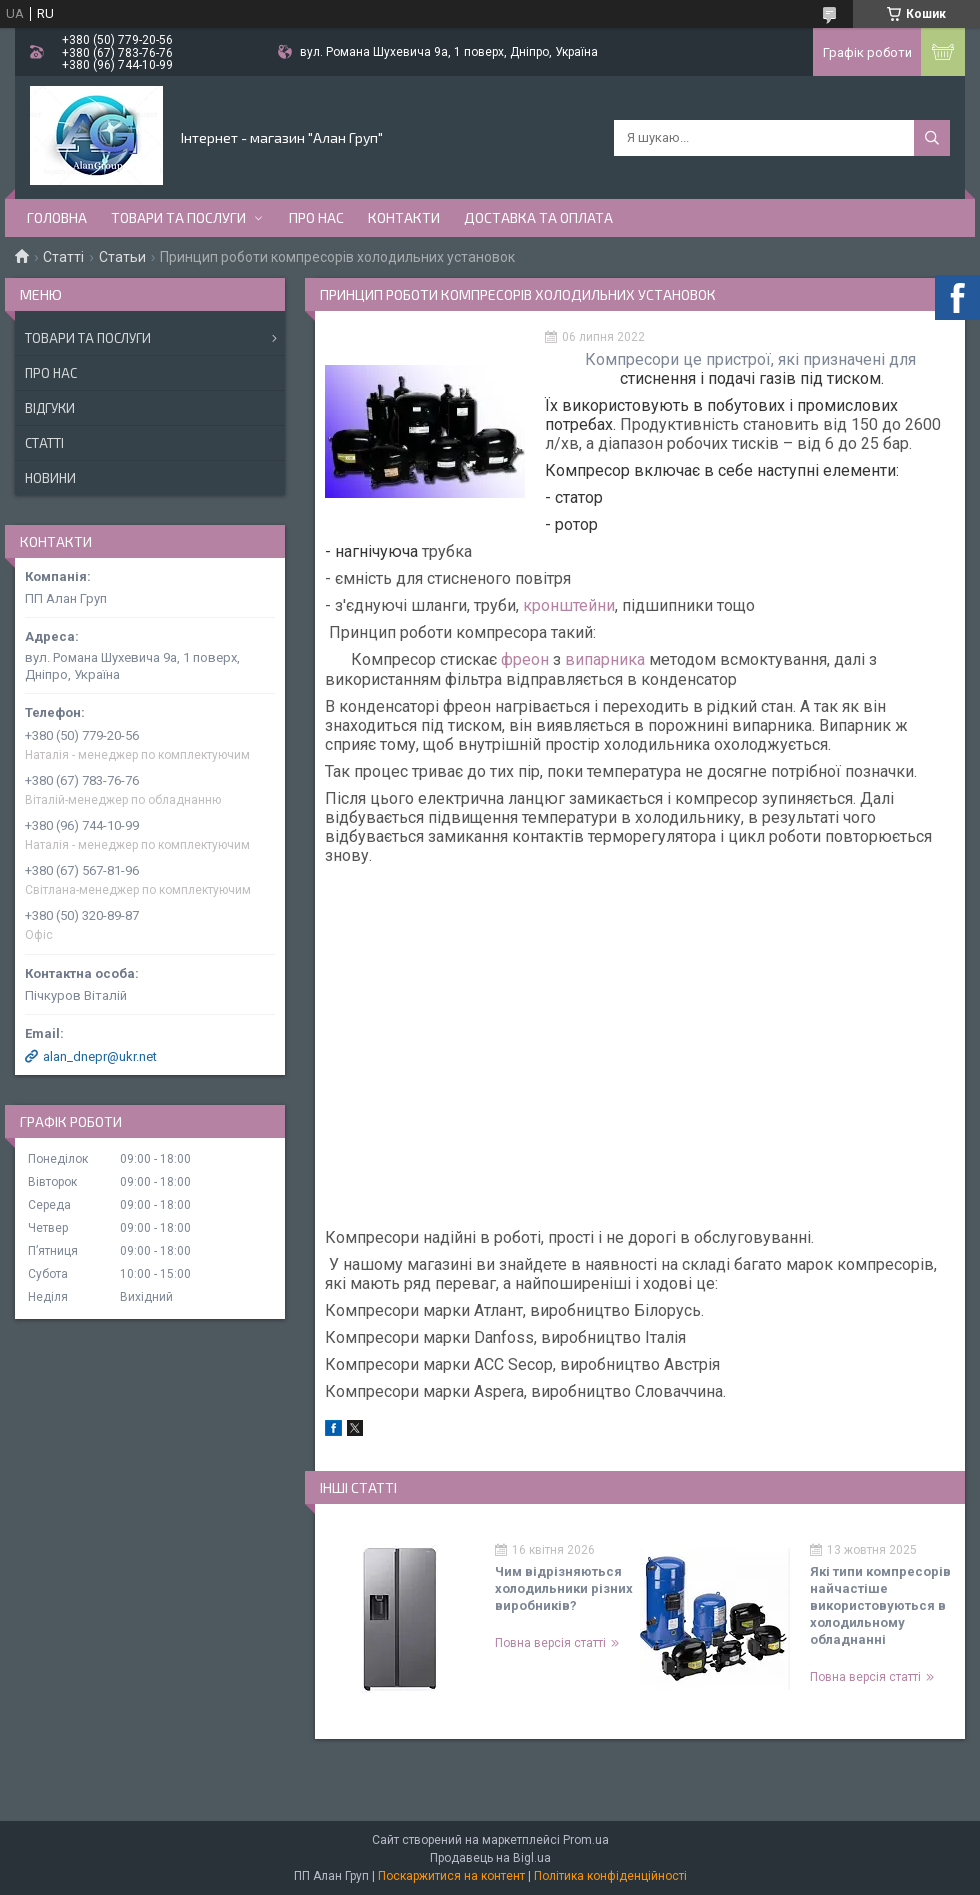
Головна (57, 217)
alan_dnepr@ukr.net (100, 1056)
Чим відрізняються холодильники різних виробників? (564, 1588)
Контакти (404, 217)
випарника (605, 659)
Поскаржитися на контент (451, 1876)
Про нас (316, 217)
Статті (63, 257)
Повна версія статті (550, 1643)
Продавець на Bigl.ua (490, 1858)
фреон (525, 659)
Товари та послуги (178, 217)
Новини (50, 478)
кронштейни (569, 605)
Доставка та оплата (538, 217)
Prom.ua (586, 1840)
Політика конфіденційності (610, 1876)
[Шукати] (932, 138)
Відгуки (50, 408)
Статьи (122, 257)
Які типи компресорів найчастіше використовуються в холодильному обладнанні (880, 1605)
